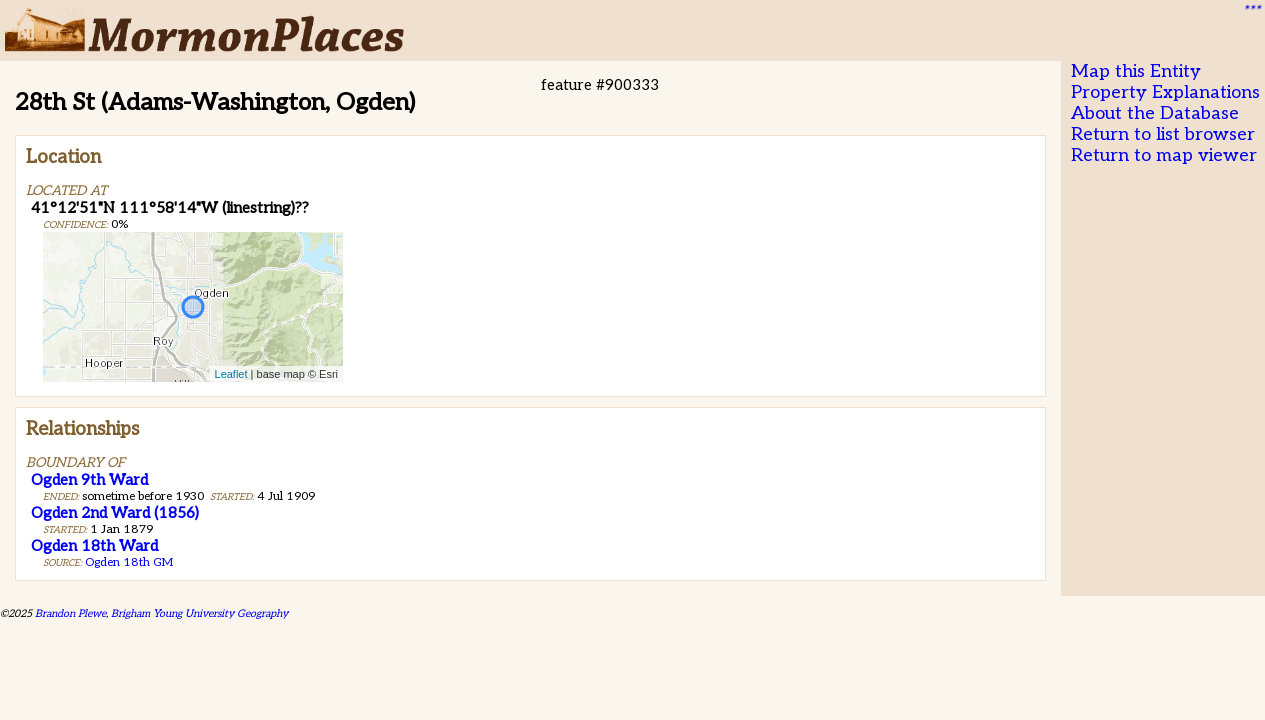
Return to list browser (1163, 134)
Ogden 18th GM (129, 562)
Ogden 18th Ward (94, 546)
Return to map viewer (1164, 155)
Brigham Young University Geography (199, 613)
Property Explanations (1165, 92)
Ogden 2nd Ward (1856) (115, 513)
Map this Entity (1136, 71)
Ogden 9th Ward (89, 480)
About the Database (1155, 113)
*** (1251, 11)
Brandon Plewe (70, 613)
